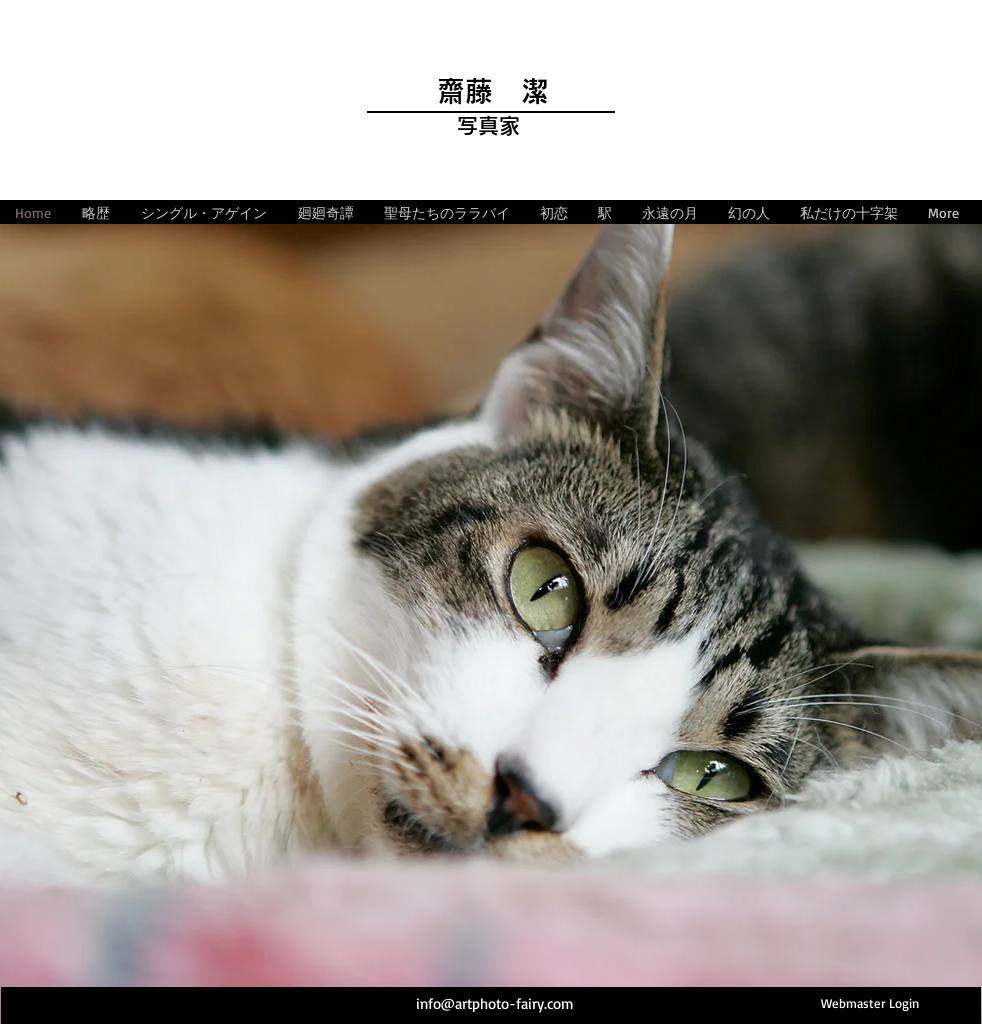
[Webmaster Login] (869, 1003)
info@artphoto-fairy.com (495, 1003)
